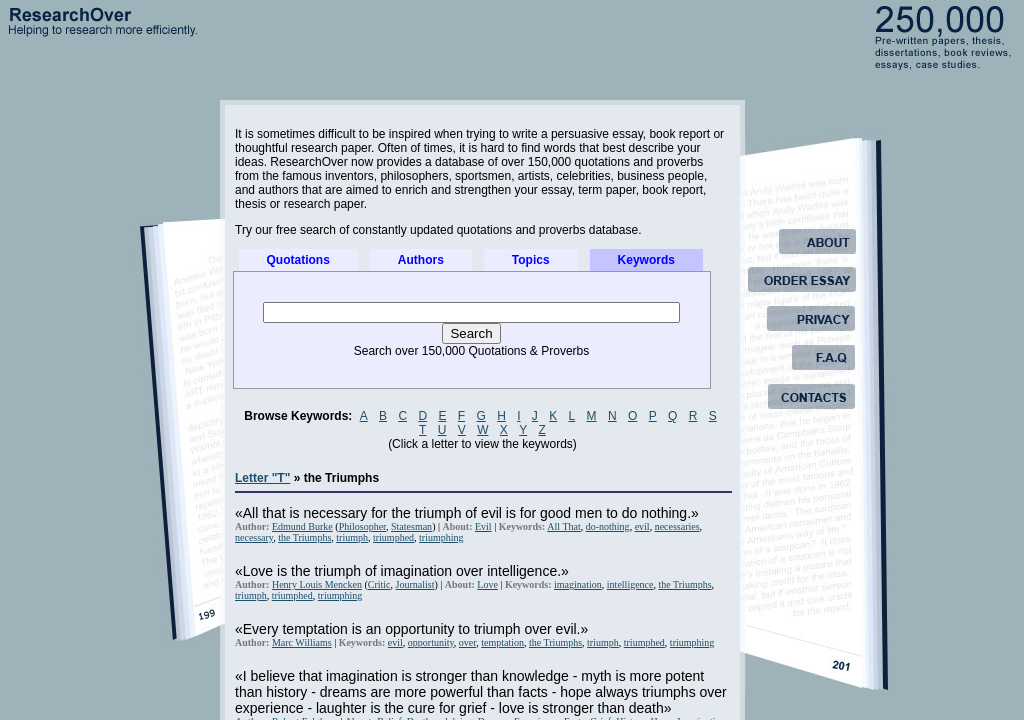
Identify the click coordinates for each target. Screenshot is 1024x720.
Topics (531, 260)
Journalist (415, 584)
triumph (352, 537)
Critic (379, 584)
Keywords (646, 260)
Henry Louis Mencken (317, 584)
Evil (483, 526)
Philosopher (362, 526)
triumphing (441, 537)
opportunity (431, 642)
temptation (502, 642)
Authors (421, 260)
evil (642, 526)
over (467, 642)
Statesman (411, 526)
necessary (254, 537)
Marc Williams (302, 642)
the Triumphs (304, 537)
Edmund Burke (302, 526)
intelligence (630, 584)
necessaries (677, 526)
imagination (578, 584)
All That (563, 526)
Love (487, 584)
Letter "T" (262, 478)
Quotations (298, 260)
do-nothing (608, 526)
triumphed (393, 537)
